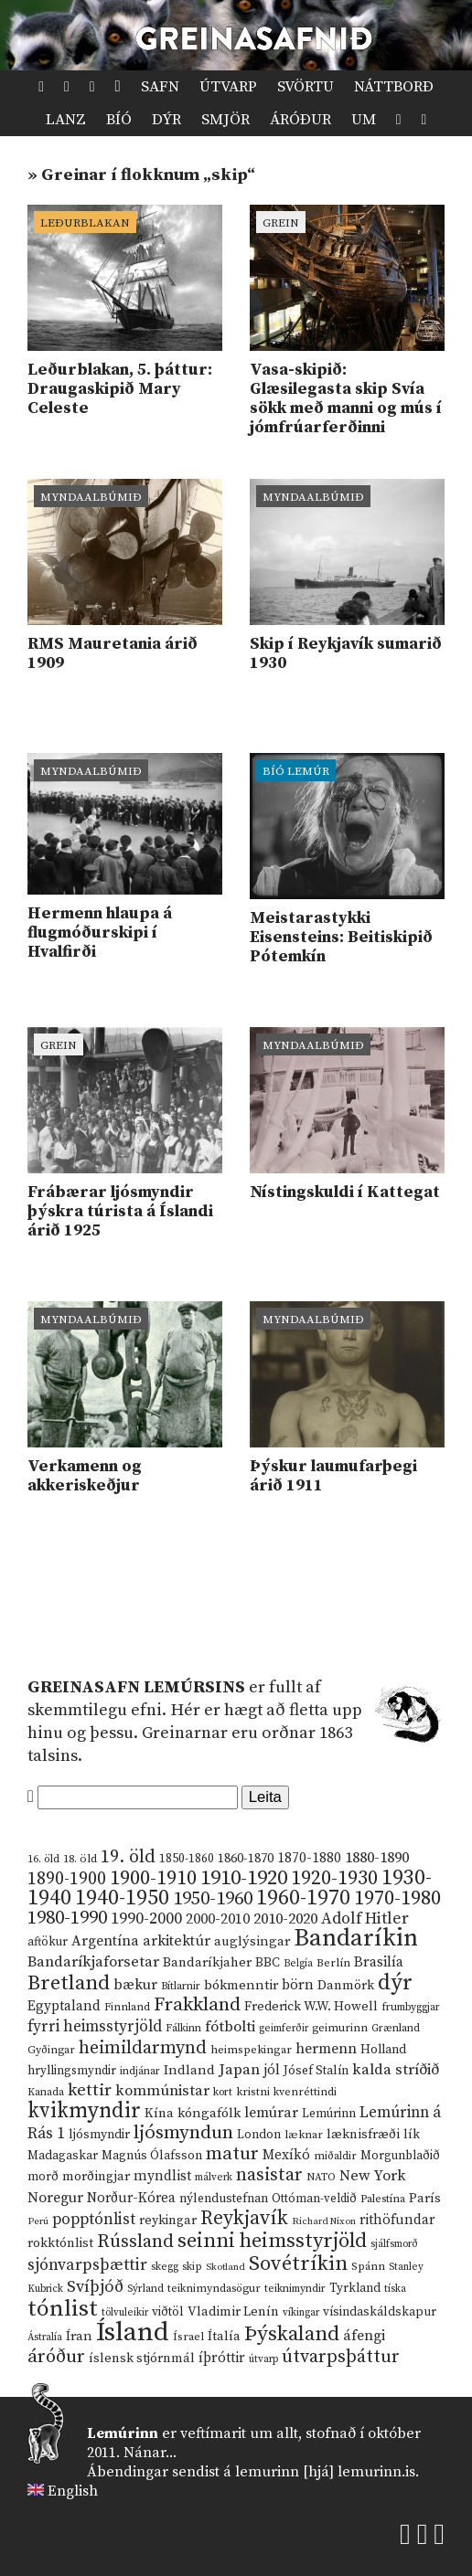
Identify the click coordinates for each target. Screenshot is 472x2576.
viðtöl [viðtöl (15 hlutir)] (168, 2312)
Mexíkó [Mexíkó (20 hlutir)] (286, 2155)
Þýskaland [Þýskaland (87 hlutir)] (291, 2334)
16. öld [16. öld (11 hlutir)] (43, 1859)
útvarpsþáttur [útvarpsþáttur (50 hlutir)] (341, 2357)
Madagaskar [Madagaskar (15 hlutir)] (62, 2155)
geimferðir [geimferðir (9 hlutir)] (283, 2028)
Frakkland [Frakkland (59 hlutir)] (197, 2005)
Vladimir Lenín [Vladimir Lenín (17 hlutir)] (233, 2312)
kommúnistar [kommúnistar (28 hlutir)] (162, 2091)
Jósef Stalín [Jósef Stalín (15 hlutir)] (316, 2070)
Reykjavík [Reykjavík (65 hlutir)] (244, 2218)
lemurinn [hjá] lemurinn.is (325, 2472)
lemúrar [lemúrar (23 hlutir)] (271, 2113)
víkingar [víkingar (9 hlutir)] (301, 2312)
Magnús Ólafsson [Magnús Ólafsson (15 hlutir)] (152, 2155)
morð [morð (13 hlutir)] (43, 2176)
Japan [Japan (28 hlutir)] (239, 2070)
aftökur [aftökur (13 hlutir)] (47, 1942)
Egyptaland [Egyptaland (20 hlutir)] (64, 2006)
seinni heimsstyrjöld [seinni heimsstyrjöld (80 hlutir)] (272, 2241)
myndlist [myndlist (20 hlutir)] (162, 2176)
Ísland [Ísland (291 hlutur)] (132, 2332)
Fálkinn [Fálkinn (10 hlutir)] (183, 2028)
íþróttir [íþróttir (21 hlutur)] (221, 2358)
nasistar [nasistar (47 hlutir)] (269, 2175)
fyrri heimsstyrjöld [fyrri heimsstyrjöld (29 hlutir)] (94, 2027)
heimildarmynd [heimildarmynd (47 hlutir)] (143, 2048)
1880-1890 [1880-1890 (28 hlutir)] (377, 1858)
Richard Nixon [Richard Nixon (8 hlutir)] (324, 2221)
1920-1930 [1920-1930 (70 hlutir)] (334, 1878)
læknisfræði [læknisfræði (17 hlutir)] (363, 2134)
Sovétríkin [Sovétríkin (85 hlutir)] (298, 2264)
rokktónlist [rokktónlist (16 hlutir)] (60, 2243)
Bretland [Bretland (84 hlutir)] (68, 1983)
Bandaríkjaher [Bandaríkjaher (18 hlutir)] (207, 1962)
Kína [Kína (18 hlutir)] (159, 2113)
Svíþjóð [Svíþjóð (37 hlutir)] (95, 2286)
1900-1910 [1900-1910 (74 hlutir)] (153, 1878)
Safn (160, 87)
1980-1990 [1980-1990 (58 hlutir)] (67, 1918)
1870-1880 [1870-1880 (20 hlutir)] (309, 1858)
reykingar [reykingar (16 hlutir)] (168, 2220)
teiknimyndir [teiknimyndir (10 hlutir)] (295, 2288)
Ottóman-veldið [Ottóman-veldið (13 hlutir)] (314, 2198)
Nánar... (150, 2452)
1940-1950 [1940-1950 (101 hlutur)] (122, 1898)
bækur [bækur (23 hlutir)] (135, 1985)
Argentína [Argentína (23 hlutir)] (105, 1941)
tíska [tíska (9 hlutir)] (395, 2289)
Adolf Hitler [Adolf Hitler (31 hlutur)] (365, 1919)
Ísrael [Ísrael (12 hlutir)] (188, 2336)
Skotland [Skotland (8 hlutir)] (225, 2267)
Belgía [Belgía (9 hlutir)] (298, 1963)
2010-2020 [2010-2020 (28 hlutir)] (285, 1919)
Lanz (66, 120)
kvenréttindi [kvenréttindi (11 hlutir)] (305, 2092)
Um (363, 120)
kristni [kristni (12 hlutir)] (253, 2091)
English (73, 2491)
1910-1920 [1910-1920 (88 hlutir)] (243, 1878)
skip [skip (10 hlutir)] (192, 2267)
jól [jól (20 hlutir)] (271, 2070)
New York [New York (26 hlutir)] (372, 2176)
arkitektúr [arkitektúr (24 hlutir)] (176, 1941)
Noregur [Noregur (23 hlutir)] (55, 2198)
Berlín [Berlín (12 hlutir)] (333, 1963)
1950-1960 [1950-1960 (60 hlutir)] (212, 1899)
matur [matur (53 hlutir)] (232, 2154)
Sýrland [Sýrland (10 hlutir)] (145, 2288)
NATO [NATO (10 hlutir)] (321, 2177)
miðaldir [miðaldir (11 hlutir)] (335, 2156)
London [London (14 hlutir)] (259, 2135)
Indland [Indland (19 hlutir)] (189, 2070)
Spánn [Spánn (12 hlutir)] (368, 2266)
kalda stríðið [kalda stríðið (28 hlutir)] (395, 2070)
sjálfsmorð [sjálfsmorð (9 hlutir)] (394, 2244)
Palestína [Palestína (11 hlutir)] (382, 2199)
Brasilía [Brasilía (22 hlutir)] (378, 1962)
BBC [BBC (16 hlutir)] (267, 1963)
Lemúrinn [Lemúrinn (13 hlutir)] (329, 2113)
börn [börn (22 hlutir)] (298, 1985)
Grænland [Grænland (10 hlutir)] (395, 2028)
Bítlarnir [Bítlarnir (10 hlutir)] (180, 1986)
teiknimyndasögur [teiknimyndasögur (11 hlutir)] (214, 2288)
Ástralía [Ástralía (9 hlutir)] (44, 2337)
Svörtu (305, 87)
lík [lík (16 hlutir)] (411, 2134)
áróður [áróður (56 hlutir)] (56, 2357)
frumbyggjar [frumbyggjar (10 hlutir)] (410, 2007)
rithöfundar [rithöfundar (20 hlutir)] (396, 2220)
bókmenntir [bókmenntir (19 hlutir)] (241, 1985)
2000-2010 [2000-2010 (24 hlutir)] (218, 1919)
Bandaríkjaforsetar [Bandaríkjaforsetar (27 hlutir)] (93, 1962)
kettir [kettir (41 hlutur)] (90, 2090)
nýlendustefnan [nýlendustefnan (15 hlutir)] (223, 2198)
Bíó (119, 120)
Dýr (166, 120)
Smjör (225, 120)
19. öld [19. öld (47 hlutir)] (128, 1857)
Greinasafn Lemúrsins (136, 1687)
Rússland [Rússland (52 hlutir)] (135, 2242)
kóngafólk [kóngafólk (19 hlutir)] (209, 2113)
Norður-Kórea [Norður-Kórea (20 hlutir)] (131, 2198)
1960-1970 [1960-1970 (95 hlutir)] (303, 1898)
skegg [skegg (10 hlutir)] (164, 2267)
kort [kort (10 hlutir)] (222, 2092)
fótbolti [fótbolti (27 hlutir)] (230, 2027)
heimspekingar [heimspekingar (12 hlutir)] (251, 2049)
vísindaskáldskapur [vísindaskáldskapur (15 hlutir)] (379, 2312)
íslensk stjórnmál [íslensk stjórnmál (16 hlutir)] (142, 2358)
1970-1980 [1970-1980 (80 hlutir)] (397, 1898)
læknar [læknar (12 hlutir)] (303, 2134)
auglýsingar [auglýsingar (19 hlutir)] (252, 1941)
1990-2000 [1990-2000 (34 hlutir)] (146, 1919)
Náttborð (394, 87)
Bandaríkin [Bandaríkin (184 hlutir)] (356, 1938)
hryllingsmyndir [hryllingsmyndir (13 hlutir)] (71, 2070)
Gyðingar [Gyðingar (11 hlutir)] (51, 2050)
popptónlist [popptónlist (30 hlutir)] (93, 2220)
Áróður (300, 120)
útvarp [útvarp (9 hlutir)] (263, 2359)
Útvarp (228, 87)
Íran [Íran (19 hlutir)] (79, 2336)
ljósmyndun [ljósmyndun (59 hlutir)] (183, 2133)
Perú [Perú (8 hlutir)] (37, 2221)
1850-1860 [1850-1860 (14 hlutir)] (186, 1859)
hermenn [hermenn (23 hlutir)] (326, 2049)
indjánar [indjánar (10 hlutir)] (140, 2071)
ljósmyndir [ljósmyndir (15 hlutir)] (99, 2134)
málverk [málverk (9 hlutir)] (213, 2177)
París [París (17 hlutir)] (425, 2198)
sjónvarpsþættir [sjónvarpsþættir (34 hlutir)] (87, 2265)
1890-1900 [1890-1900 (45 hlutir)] (66, 1879)
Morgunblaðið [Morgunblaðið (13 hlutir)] (400, 2155)
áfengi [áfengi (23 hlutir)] (364, 2336)
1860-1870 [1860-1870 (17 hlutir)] (246, 1858)
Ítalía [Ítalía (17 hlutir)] (224, 2336)
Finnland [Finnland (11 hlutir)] (127, 2007)
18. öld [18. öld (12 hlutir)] (80, 1858)
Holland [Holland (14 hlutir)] (383, 2050)
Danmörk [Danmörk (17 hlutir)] (345, 1985)
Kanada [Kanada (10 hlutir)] (45, 2092)
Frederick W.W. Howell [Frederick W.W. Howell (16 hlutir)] (311, 2006)
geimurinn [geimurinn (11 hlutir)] (340, 2028)
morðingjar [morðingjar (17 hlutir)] (96, 2176)
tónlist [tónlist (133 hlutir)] (62, 2309)
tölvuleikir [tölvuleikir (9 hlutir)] (125, 2312)
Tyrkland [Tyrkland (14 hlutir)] (355, 2288)
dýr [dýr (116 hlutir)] (395, 1983)
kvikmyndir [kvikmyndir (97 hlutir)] (84, 2111)
